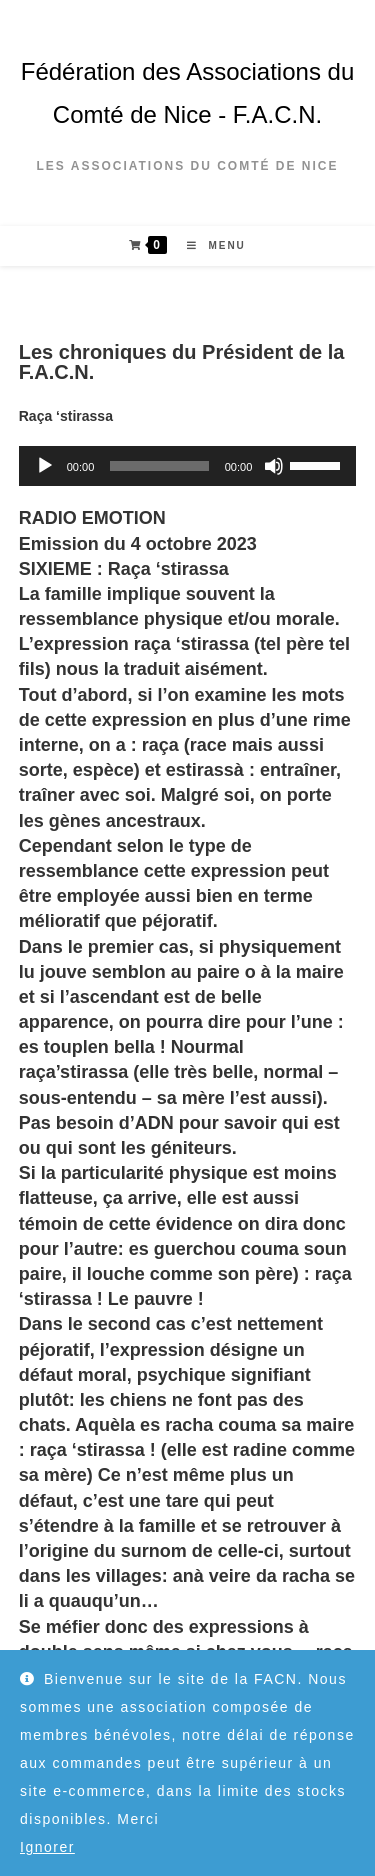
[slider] (159, 466)
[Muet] (274, 466)
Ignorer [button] (47, 1847)
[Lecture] (45, 466)
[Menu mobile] (209, 245)
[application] (188, 466)
